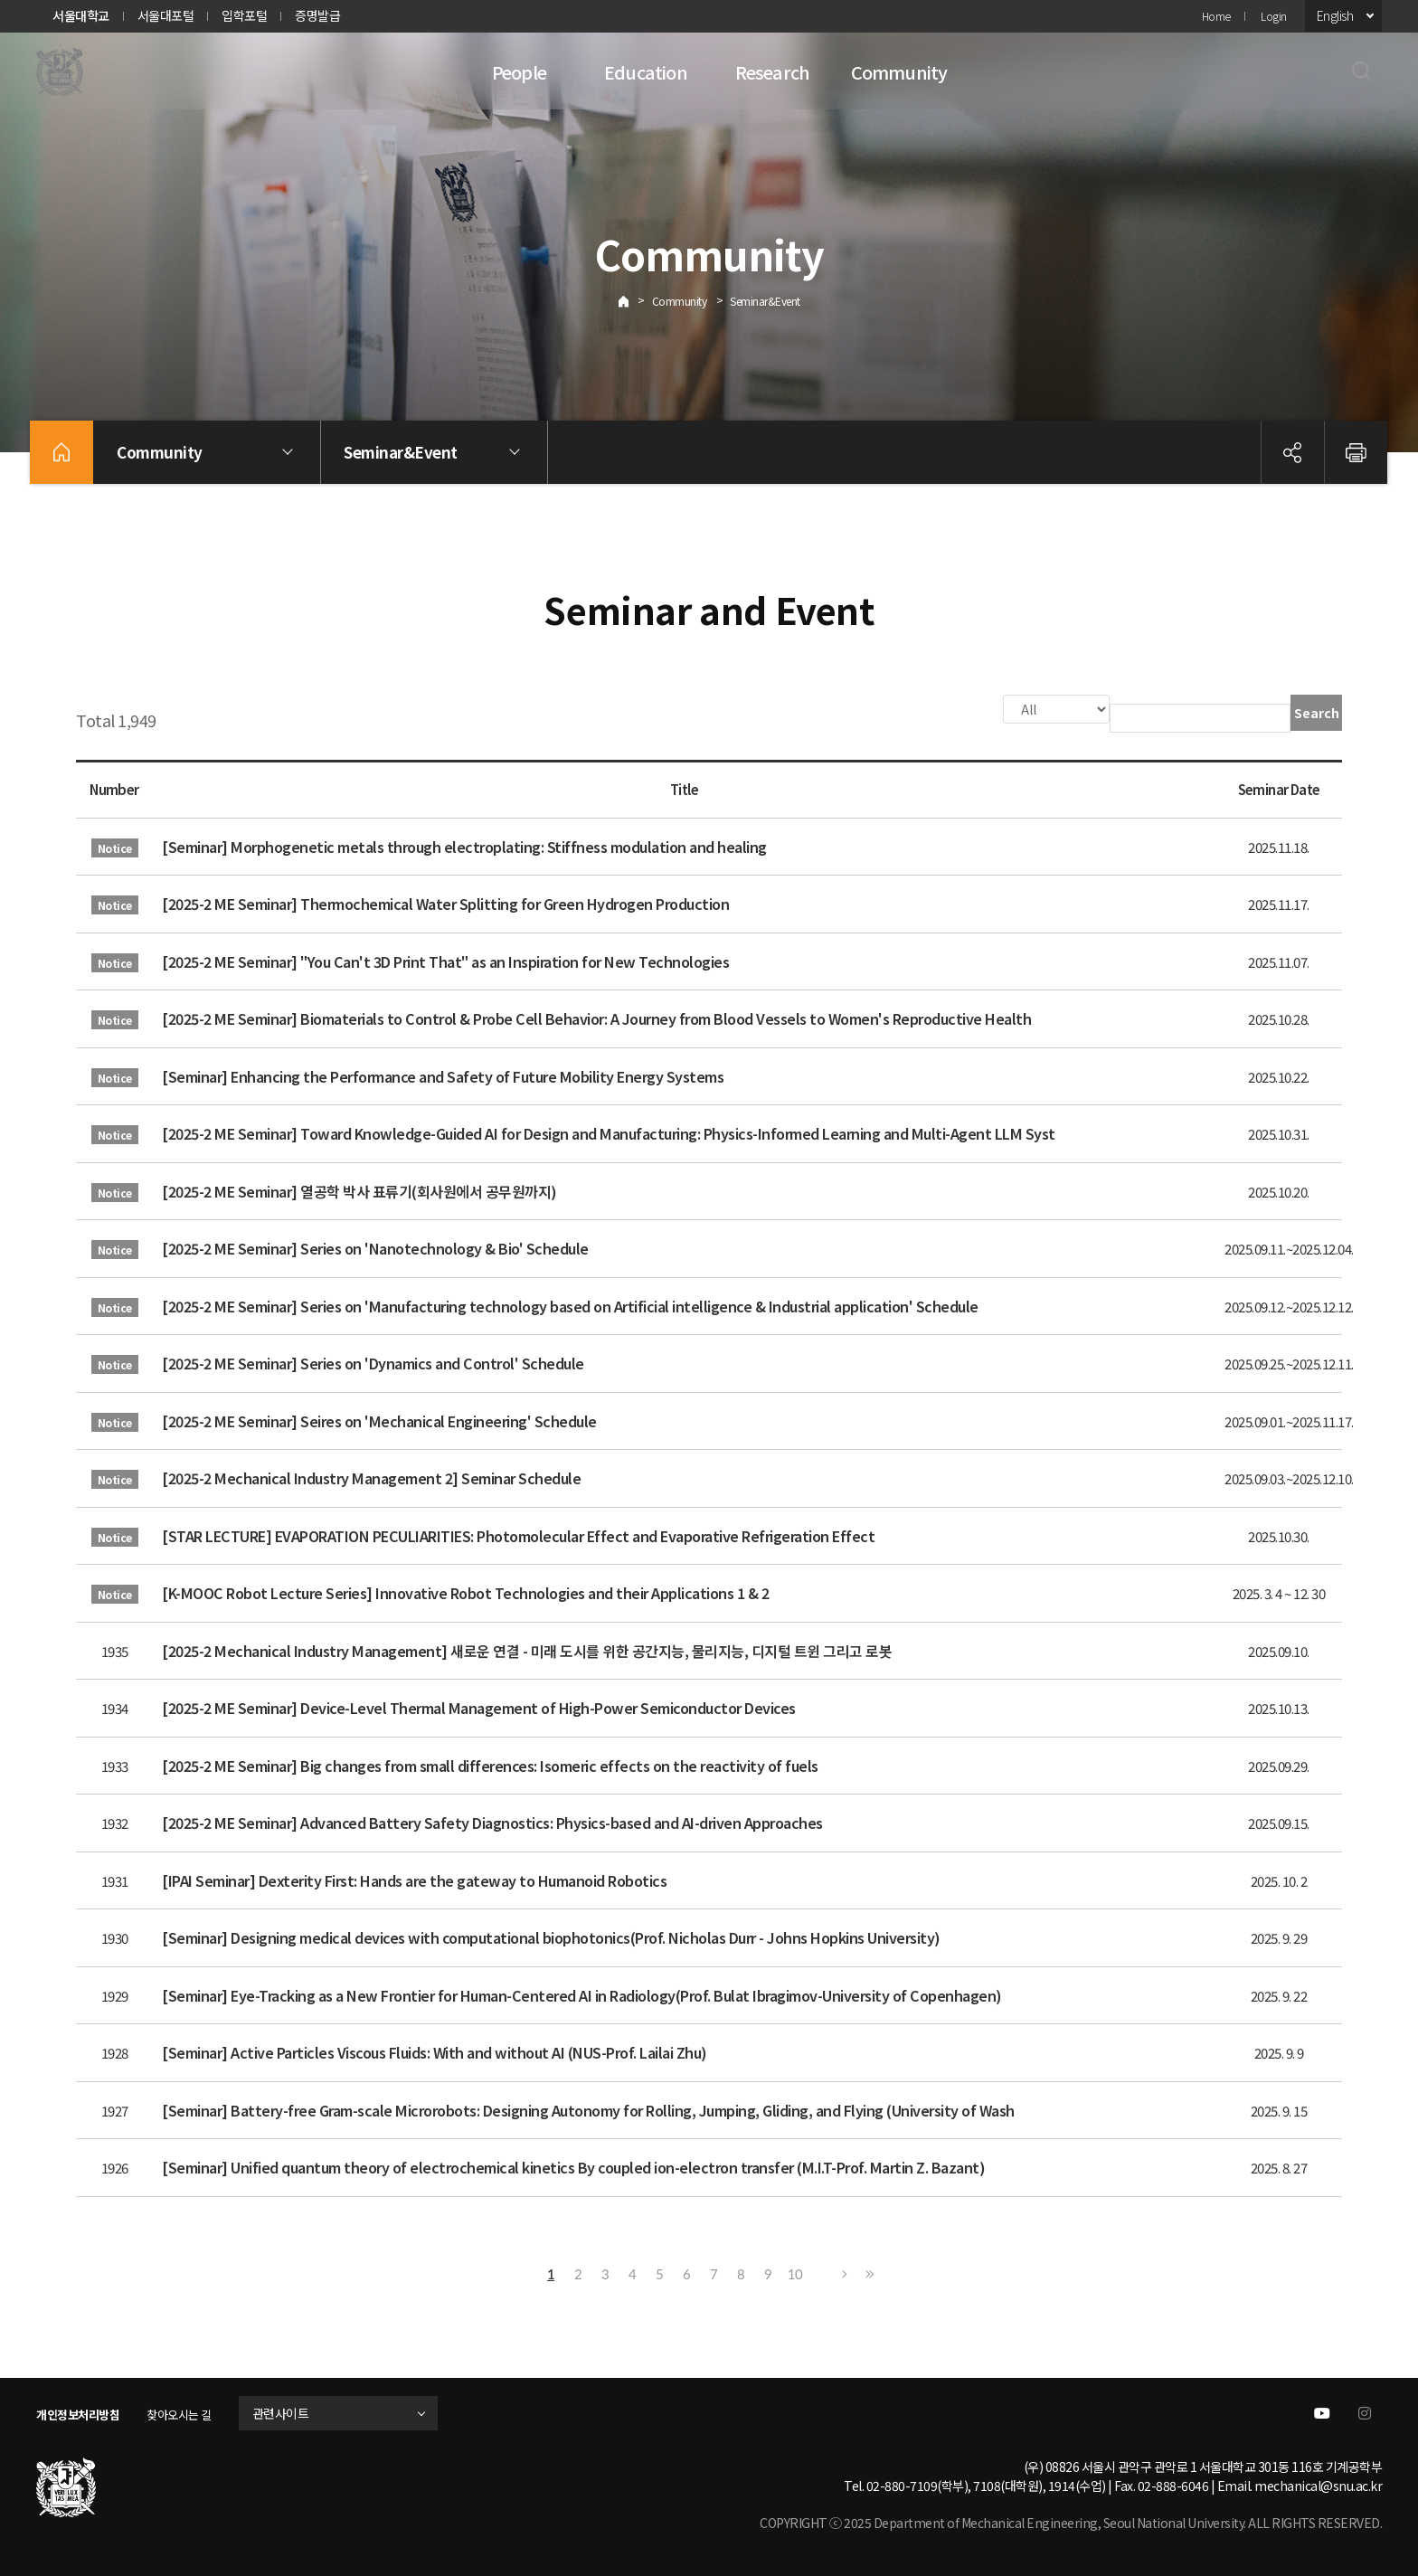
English (1335, 15)
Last (867, 2272)
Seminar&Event (765, 300)
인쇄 (1355, 452)
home (61, 452)
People (519, 72)
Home (1216, 16)
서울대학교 (80, 15)
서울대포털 (165, 15)
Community (899, 72)
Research (772, 72)
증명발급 (317, 15)
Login (1274, 16)
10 (795, 2272)
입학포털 (244, 15)
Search (1316, 713)
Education (645, 72)
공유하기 (1292, 452)
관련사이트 (300, 2411)
